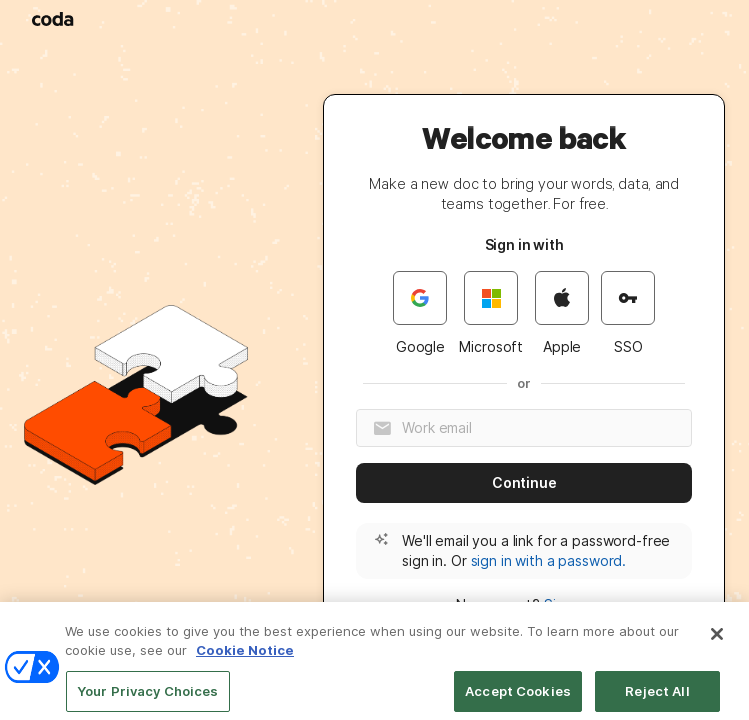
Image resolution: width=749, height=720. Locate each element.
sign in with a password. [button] (549, 560)
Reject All (657, 698)
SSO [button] (628, 313)
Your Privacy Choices (148, 698)
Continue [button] (524, 482)
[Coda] (54, 19)
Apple (562, 313)
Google (420, 313)
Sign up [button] (568, 604)
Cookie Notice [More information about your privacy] (245, 658)
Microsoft (491, 313)
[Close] (717, 641)
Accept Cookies (518, 698)
